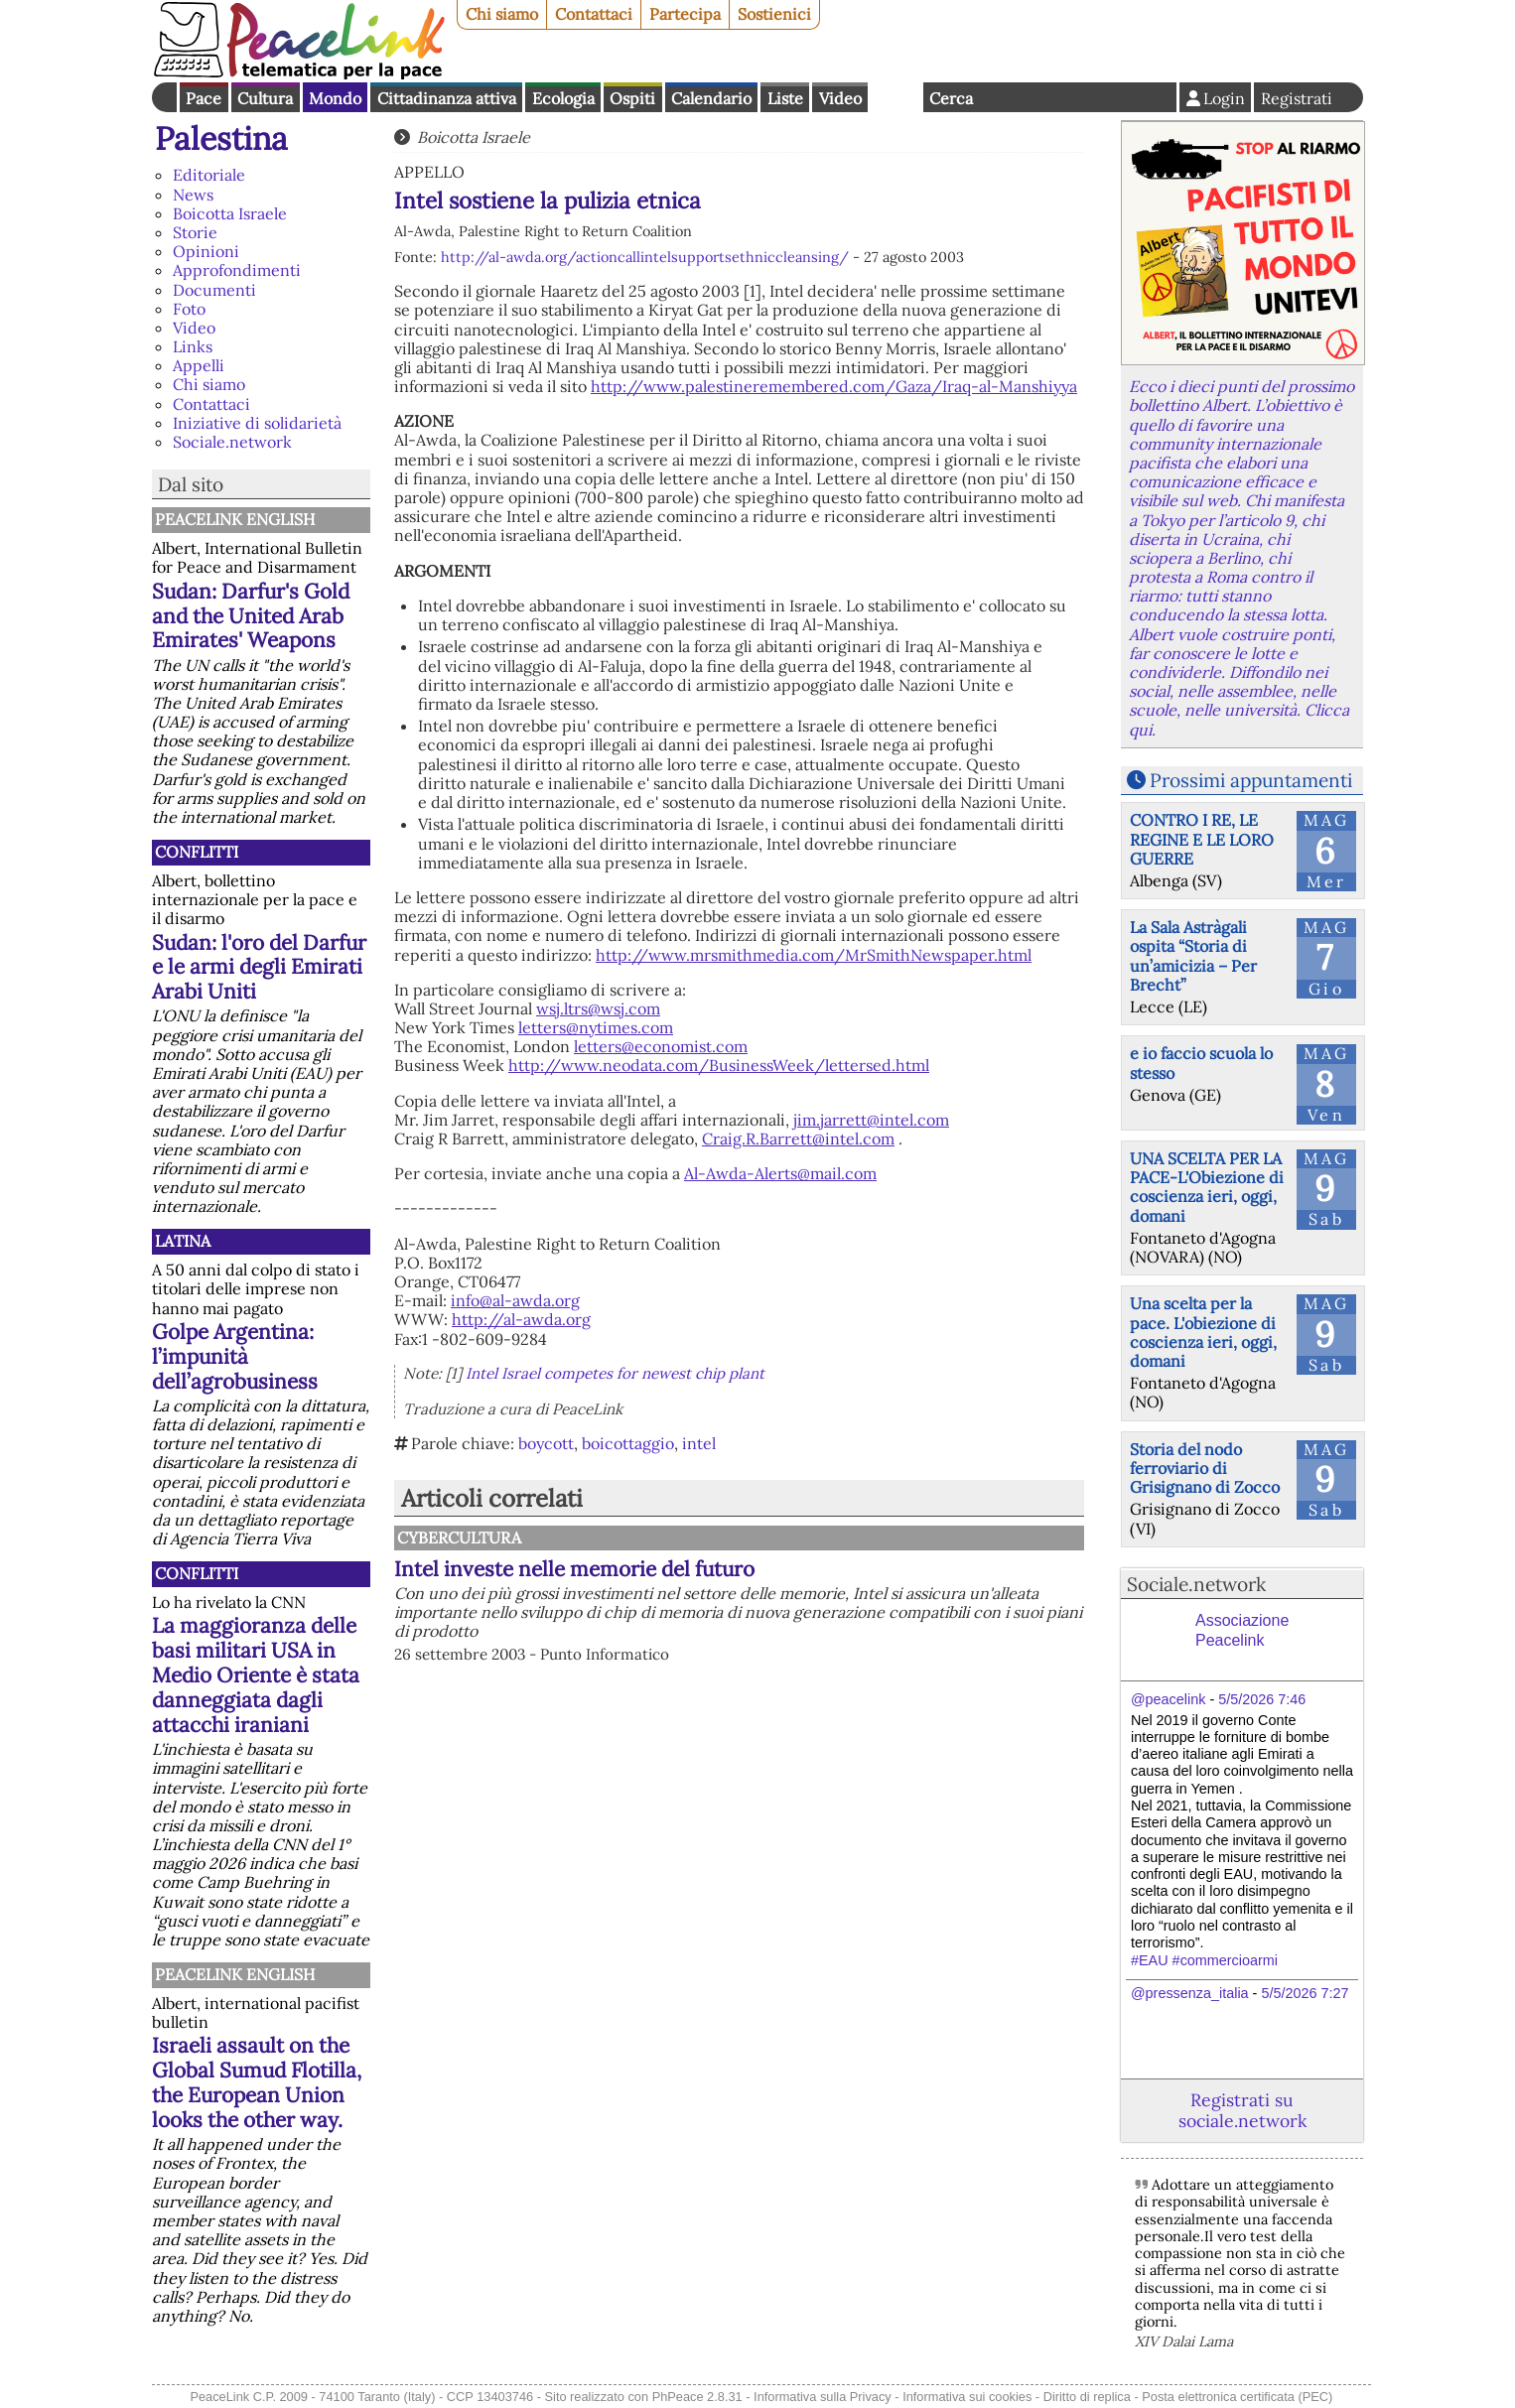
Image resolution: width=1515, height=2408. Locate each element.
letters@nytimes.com (595, 1027)
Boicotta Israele (230, 213)
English (895, 97)
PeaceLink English (235, 519)
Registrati (1296, 98)
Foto (189, 309)
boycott (546, 1443)
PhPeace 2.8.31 (697, 2396)
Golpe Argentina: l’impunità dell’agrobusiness (235, 1356)
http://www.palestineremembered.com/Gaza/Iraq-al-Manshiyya (834, 386)
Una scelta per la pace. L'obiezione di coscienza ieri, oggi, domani (1203, 1332)
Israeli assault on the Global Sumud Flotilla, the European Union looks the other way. (256, 2082)
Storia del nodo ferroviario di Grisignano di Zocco (1205, 1468)
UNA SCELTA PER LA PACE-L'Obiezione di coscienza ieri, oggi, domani (1207, 1187)
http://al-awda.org (521, 1319)
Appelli (198, 365)
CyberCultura (459, 1537)
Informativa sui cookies (967, 2396)
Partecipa (685, 14)
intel (699, 1443)
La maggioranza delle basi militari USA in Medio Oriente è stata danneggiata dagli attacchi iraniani (255, 1675)
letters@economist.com (661, 1046)
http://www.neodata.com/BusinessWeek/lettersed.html (718, 1065)
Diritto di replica (1087, 2396)
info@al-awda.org (515, 1300)
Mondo (335, 98)
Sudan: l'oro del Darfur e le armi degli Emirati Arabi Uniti (259, 967)
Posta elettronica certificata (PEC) (1237, 2396)
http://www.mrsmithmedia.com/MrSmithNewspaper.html (814, 955)
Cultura (265, 98)
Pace (203, 98)
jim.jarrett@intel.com (871, 1120)
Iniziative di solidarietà (257, 423)
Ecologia (563, 98)
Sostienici (774, 14)
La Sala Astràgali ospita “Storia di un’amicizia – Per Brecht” (1193, 956)
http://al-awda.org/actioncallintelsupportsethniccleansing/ (645, 257)
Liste (785, 98)
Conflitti (196, 852)
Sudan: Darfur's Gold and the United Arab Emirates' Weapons (250, 616)
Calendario (711, 98)
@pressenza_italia (1190, 1993)
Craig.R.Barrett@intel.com (798, 1138)
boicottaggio (628, 1443)
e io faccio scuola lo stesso (1201, 1062)
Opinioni (206, 251)
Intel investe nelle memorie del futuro (574, 1568)
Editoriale (209, 175)
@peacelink (1168, 1699)
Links (192, 346)
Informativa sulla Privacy (823, 2396)
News (193, 194)
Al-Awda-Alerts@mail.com (780, 1173)
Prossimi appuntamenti (1251, 780)
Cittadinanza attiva (446, 98)
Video (840, 98)
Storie (195, 232)
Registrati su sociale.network (1242, 2110)
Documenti (214, 290)
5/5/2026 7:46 (1262, 1699)
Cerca (951, 98)
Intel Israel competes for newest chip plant (615, 1373)
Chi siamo (502, 14)
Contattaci (593, 14)
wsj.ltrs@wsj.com (598, 1008)
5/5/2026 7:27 (1304, 1993)
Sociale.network (232, 442)
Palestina (221, 138)
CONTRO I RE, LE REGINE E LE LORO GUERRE (1202, 839)
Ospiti (632, 98)
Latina (182, 1241)
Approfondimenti (237, 270)
